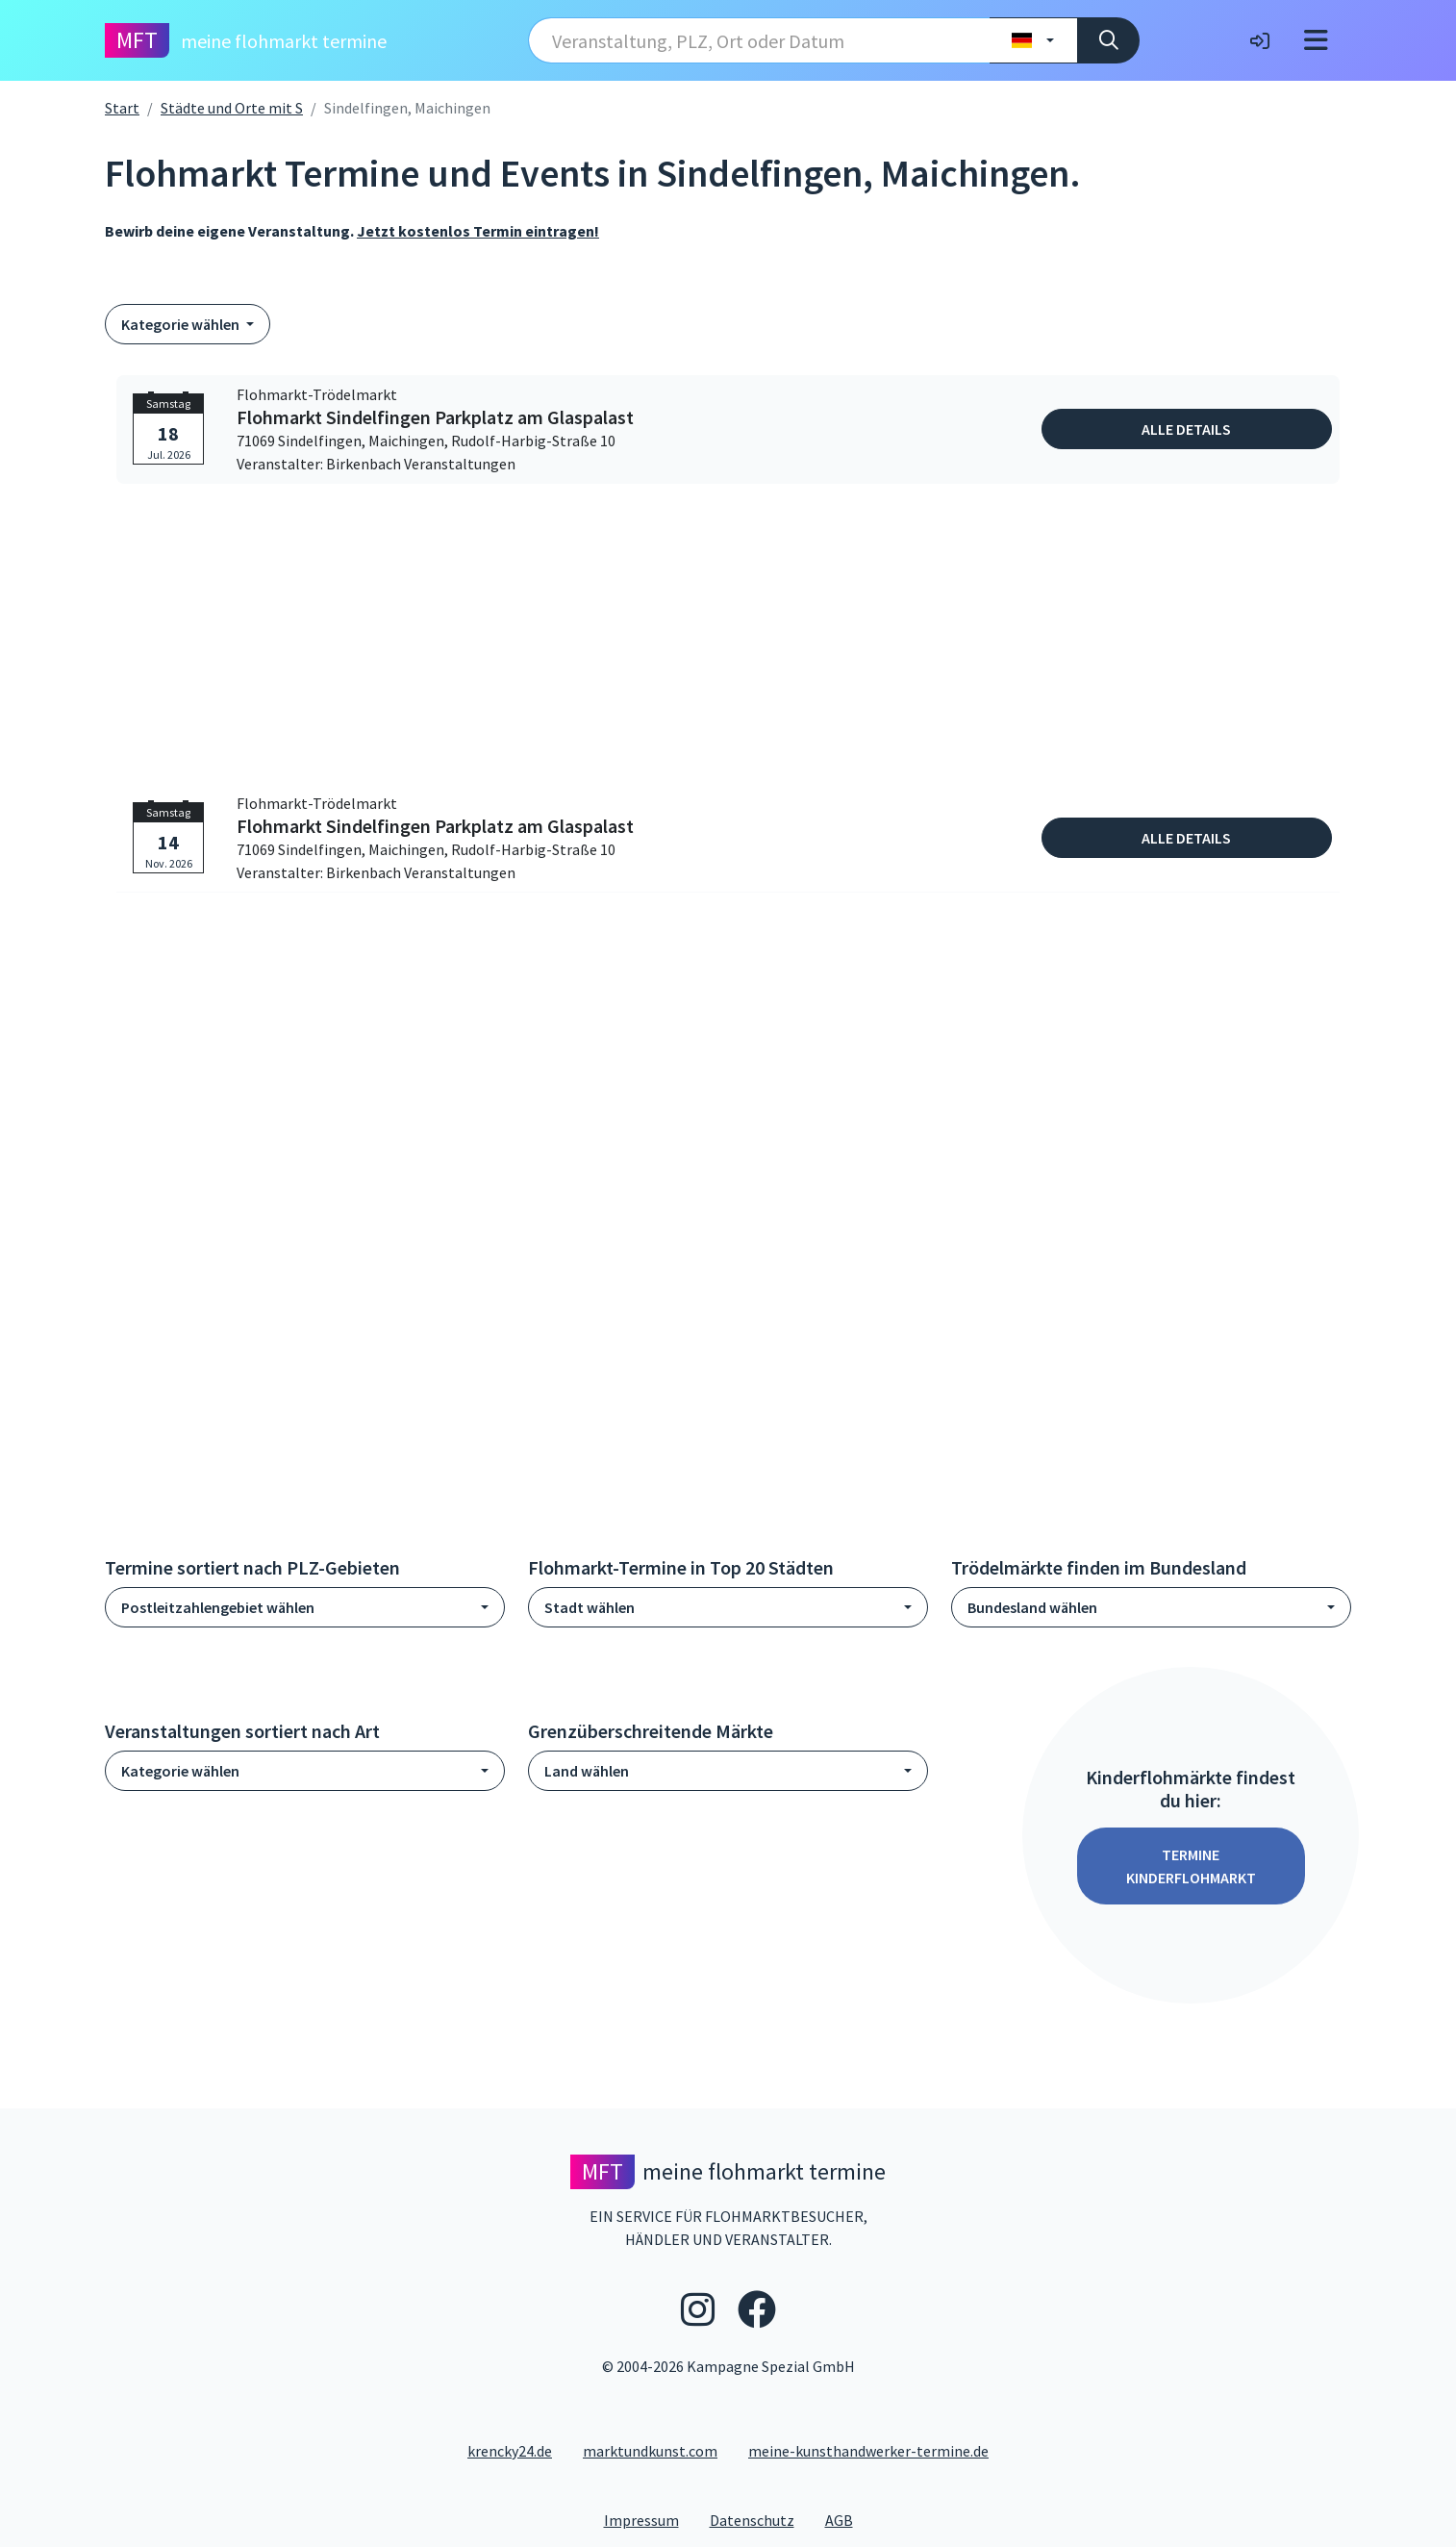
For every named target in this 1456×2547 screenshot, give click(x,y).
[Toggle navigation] (1316, 40)
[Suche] (1108, 40)
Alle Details (1186, 429)
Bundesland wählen (1032, 1607)
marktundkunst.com (650, 2450)
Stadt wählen (589, 1607)
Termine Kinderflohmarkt (1191, 1866)
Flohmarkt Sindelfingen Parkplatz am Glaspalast (435, 417)
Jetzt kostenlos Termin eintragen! (478, 230)
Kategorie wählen (181, 324)
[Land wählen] (1033, 40)
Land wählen (586, 1770)
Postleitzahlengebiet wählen (217, 1607)
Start (122, 107)
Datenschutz (760, 2519)
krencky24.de (509, 2450)
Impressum (649, 2519)
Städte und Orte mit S (232, 107)
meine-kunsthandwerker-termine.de (868, 2450)
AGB (846, 2519)
